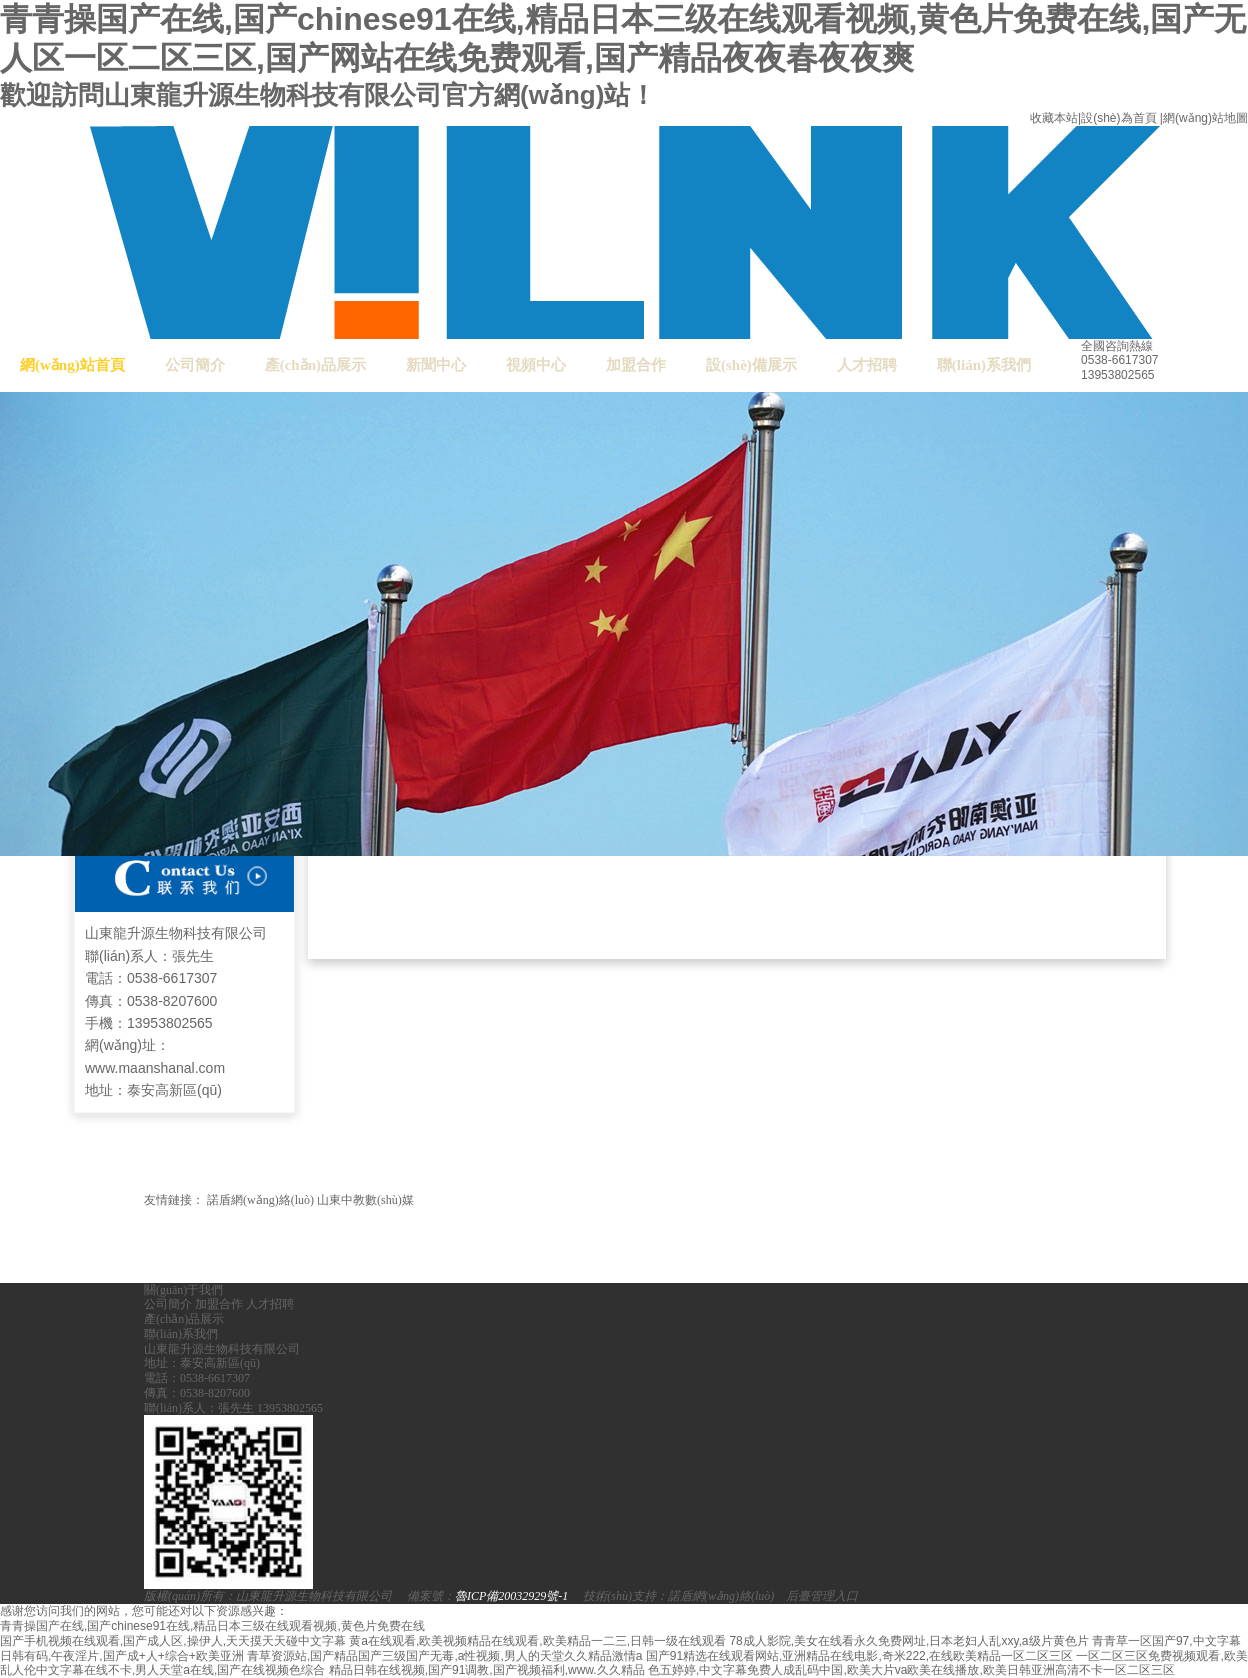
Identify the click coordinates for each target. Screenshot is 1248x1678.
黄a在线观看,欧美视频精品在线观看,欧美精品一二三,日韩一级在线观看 (537, 1641)
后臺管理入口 (822, 1596)
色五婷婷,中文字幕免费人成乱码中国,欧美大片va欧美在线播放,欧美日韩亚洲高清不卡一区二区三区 (911, 1670)
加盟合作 (636, 365)
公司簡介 (195, 365)
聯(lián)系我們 (984, 365)
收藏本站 (1054, 118)
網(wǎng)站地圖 (1205, 118)
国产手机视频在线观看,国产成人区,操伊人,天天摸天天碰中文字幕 (173, 1641)
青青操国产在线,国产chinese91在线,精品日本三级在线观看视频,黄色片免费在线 (212, 1626)
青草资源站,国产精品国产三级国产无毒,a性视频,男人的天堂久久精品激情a (444, 1656)
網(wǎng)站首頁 (72, 365)
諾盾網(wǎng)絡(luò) (260, 1200)
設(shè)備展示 (751, 365)
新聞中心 (436, 365)
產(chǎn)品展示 (315, 365)
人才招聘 (867, 365)
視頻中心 (536, 365)
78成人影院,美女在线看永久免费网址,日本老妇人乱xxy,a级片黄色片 (908, 1641)
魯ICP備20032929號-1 (511, 1596)
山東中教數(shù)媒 (365, 1200)
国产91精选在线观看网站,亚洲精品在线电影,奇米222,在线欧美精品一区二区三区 (859, 1656)
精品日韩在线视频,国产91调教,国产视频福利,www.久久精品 (487, 1670)
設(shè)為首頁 (1118, 118)
